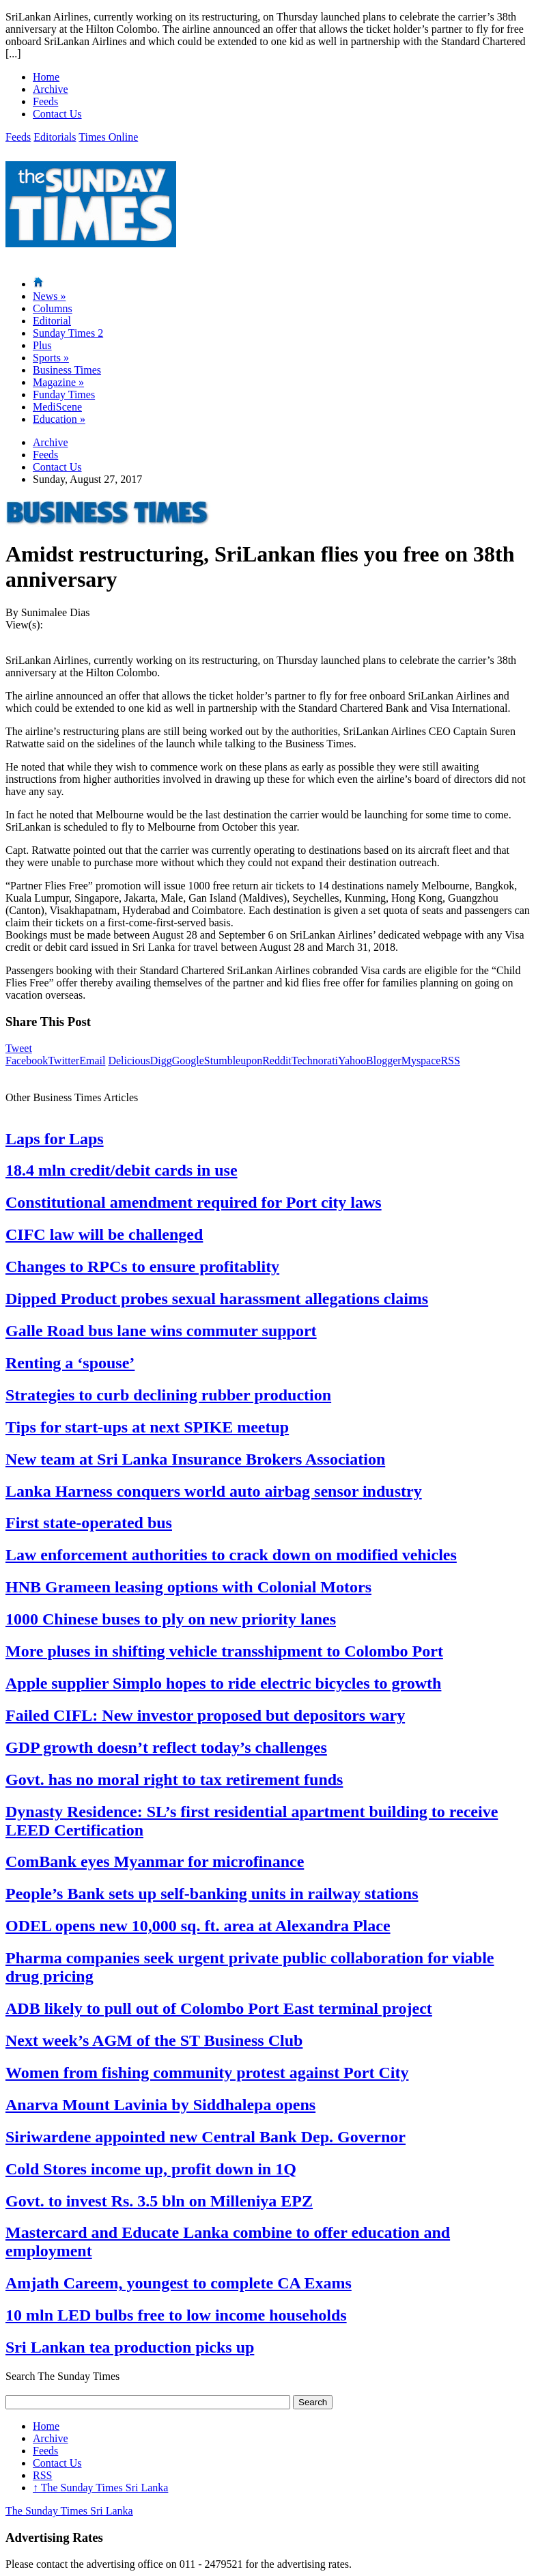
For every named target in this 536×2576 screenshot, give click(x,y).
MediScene (57, 407)
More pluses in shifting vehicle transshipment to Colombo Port (224, 1651)
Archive (50, 89)
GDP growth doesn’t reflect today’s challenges (166, 1747)
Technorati (315, 1060)
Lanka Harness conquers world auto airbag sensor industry (213, 1491)
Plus (42, 345)
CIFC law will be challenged (104, 1234)
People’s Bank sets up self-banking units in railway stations (212, 1893)
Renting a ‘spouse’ (70, 1363)
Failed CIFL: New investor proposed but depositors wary (205, 1715)
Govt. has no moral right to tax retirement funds (174, 1779)
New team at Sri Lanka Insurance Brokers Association (195, 1459)
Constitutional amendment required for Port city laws (193, 1202)
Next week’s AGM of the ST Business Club (153, 2040)
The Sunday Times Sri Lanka (100, 2487)
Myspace (421, 1060)
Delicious (129, 1060)
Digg (161, 1060)
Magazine (58, 382)
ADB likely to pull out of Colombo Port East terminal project (218, 2008)
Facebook (26, 1060)
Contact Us (57, 114)
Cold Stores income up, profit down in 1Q (150, 2169)
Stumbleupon (233, 1060)
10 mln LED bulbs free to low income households (176, 2315)
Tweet (18, 1048)
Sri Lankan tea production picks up (129, 2347)
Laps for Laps (54, 1139)
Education (59, 419)
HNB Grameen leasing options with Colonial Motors (188, 1587)
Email (92, 1060)
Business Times (67, 370)
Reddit (277, 1060)
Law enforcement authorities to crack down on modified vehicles (231, 1555)
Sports (51, 357)
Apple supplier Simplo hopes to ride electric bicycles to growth (223, 1683)
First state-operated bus (88, 1523)
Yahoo (352, 1060)
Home (46, 77)
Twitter (63, 1060)
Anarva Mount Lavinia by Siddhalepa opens (160, 2105)
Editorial (52, 321)
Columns (52, 308)
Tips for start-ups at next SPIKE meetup (147, 1427)
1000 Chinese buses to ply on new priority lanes (170, 1619)
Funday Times (64, 394)
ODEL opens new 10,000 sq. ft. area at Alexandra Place (198, 1926)
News (49, 296)
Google (188, 1060)
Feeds (45, 101)
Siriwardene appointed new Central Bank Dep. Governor (205, 2137)
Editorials (54, 137)
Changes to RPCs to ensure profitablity (142, 1266)
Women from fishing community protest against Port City (206, 2072)
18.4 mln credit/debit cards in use (121, 1170)
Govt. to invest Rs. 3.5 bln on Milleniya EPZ (159, 2201)
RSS (450, 1060)
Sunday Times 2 (68, 333)
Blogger (383, 1060)
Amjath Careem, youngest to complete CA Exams (178, 2283)
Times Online (108, 137)
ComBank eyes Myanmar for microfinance (154, 1861)
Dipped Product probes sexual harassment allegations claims (216, 1298)
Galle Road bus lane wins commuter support (161, 1331)
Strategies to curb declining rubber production (168, 1395)
